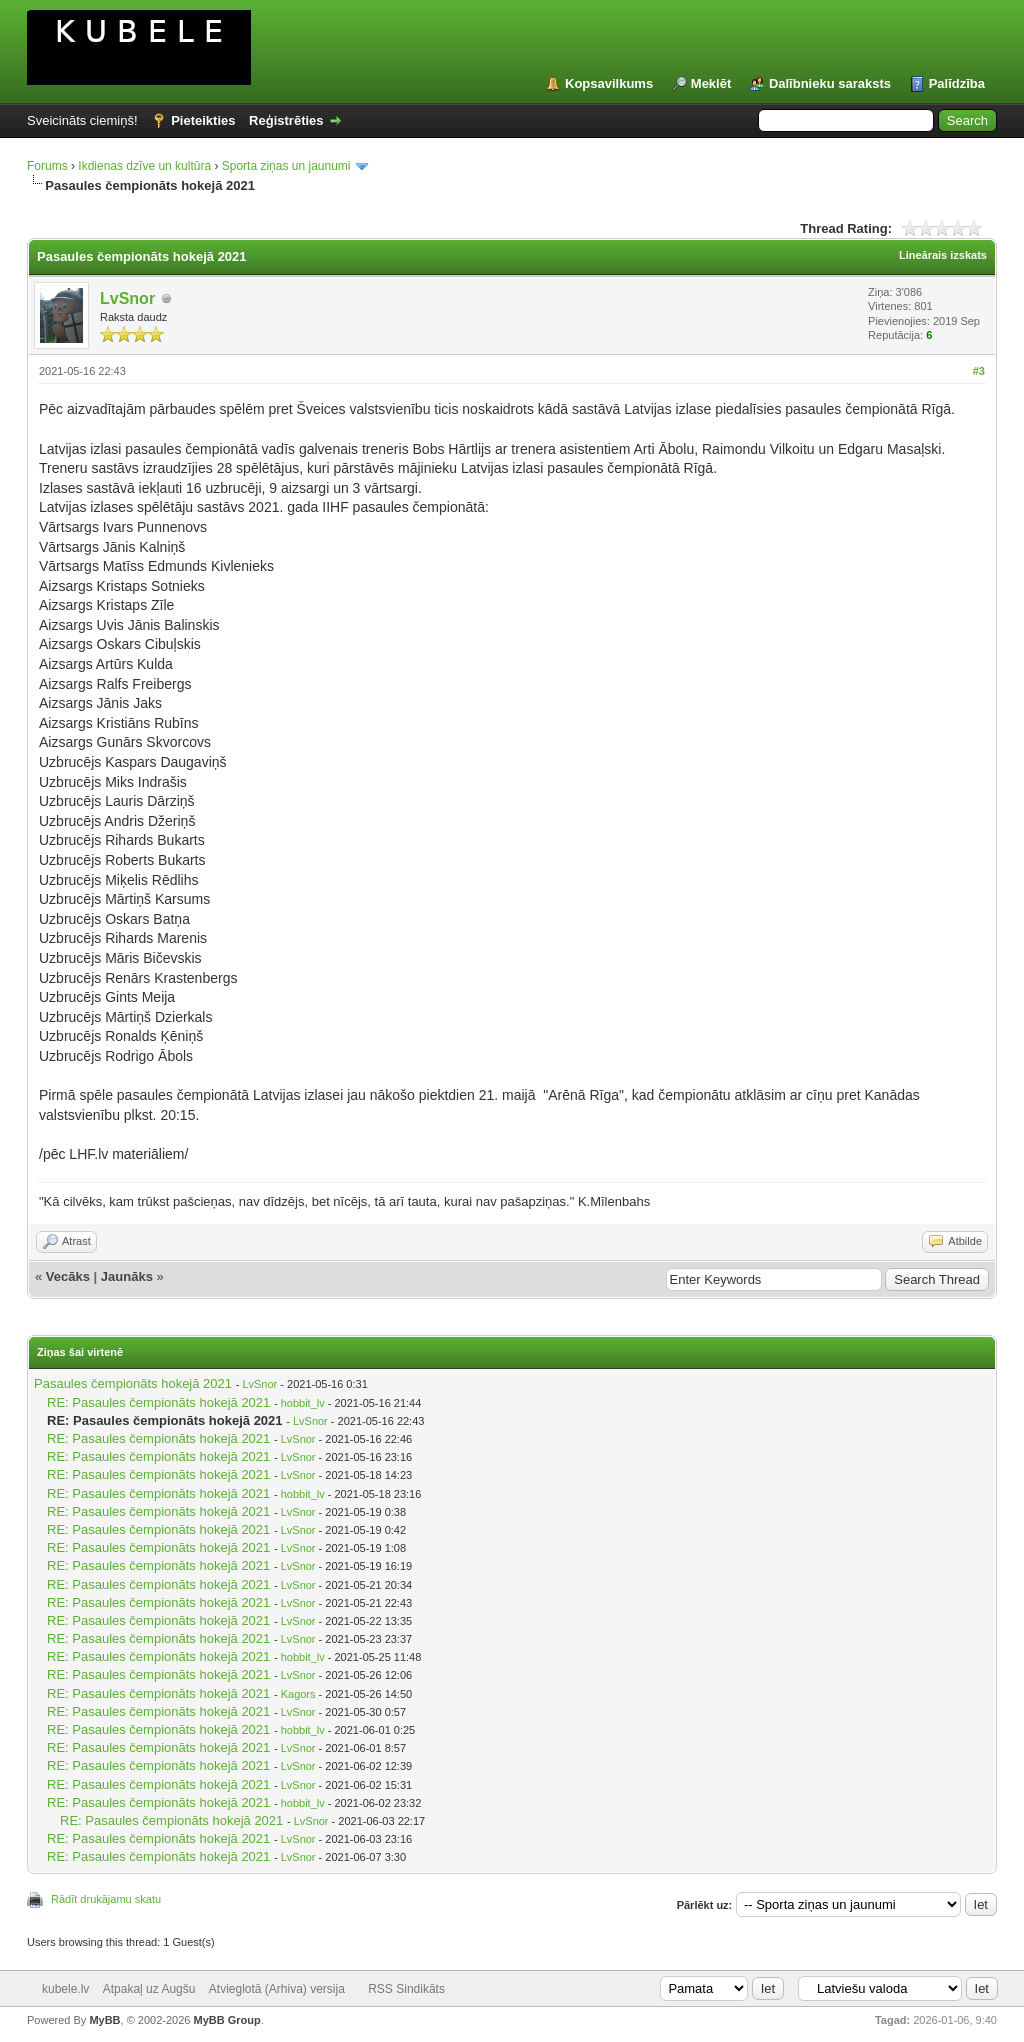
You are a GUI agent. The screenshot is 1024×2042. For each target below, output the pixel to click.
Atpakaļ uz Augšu (149, 1989)
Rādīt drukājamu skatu (106, 1899)
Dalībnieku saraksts (830, 83)
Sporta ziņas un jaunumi (286, 166)
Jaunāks (127, 1276)
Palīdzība (957, 83)
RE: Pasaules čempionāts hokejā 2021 (158, 1402)
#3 (979, 371)
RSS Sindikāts (406, 1989)
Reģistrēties (286, 120)
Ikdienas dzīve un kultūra (144, 166)
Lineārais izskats (943, 255)
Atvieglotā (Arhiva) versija (277, 1989)
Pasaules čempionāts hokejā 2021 (133, 1383)
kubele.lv (65, 1989)
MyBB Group (226, 2020)
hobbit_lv (303, 1403)
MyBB (104, 2020)
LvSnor (127, 298)
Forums (47, 166)
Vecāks (68, 1276)
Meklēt (711, 83)
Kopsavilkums (609, 83)
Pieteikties (203, 120)
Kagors (298, 1694)
